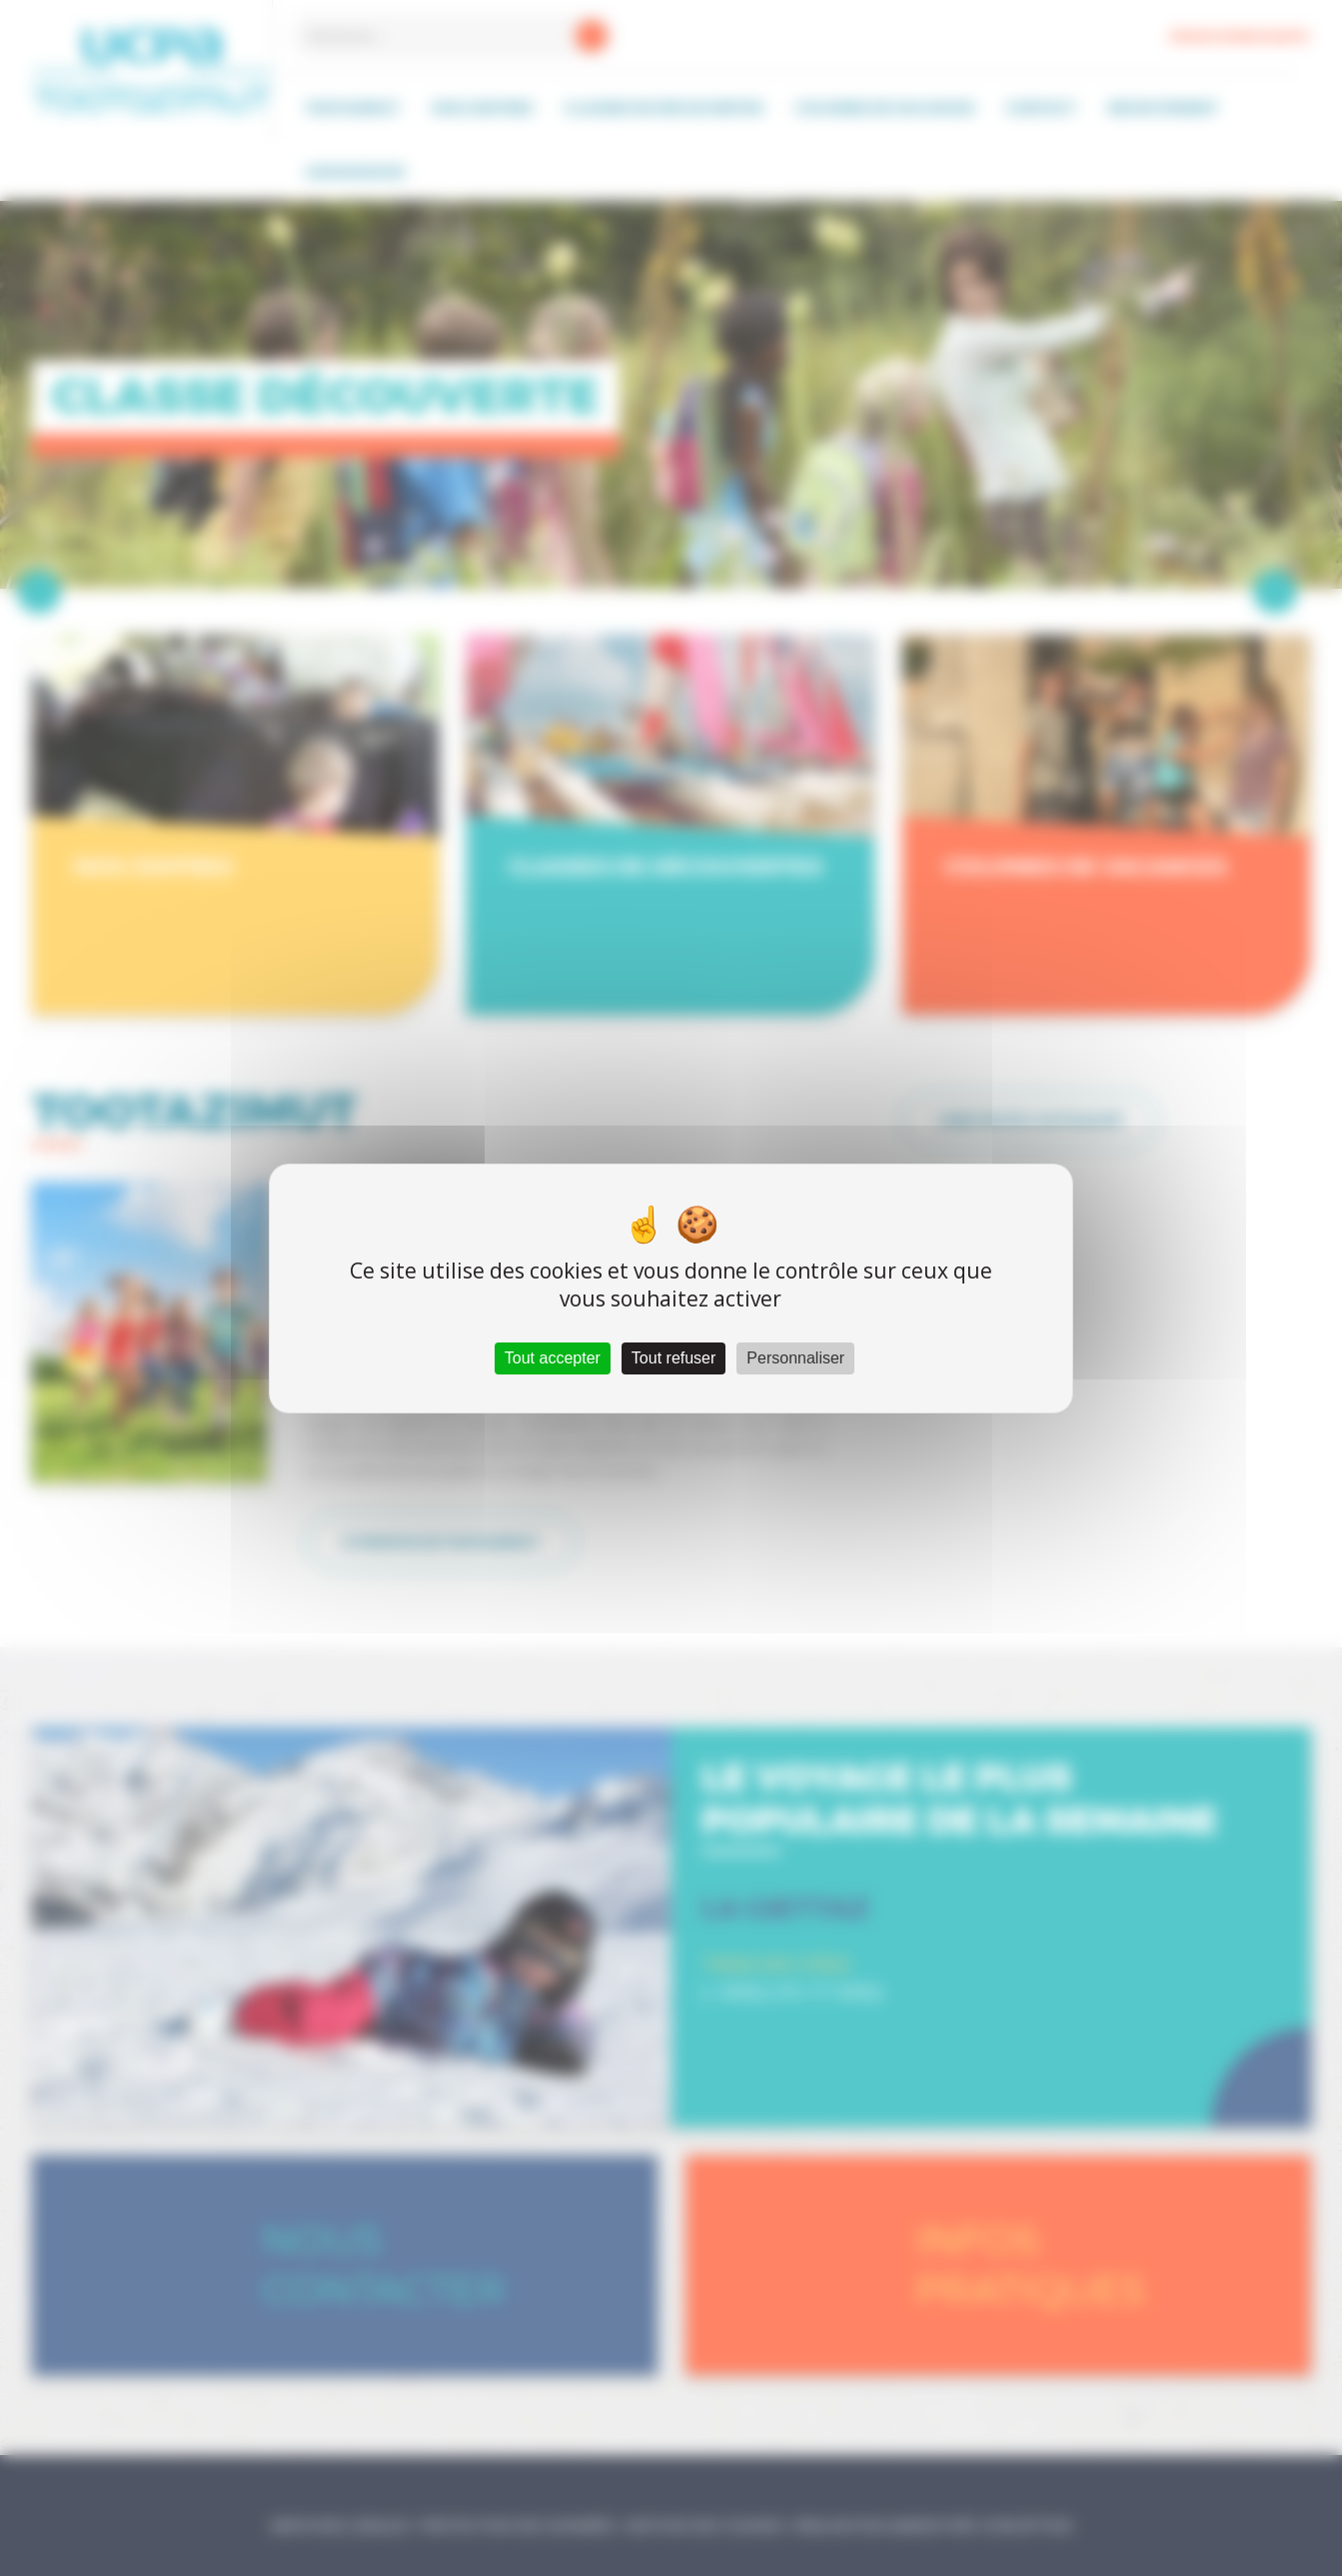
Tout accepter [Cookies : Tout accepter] (553, 1357)
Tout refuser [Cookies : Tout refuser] (673, 1357)
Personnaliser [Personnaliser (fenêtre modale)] (795, 1357)
